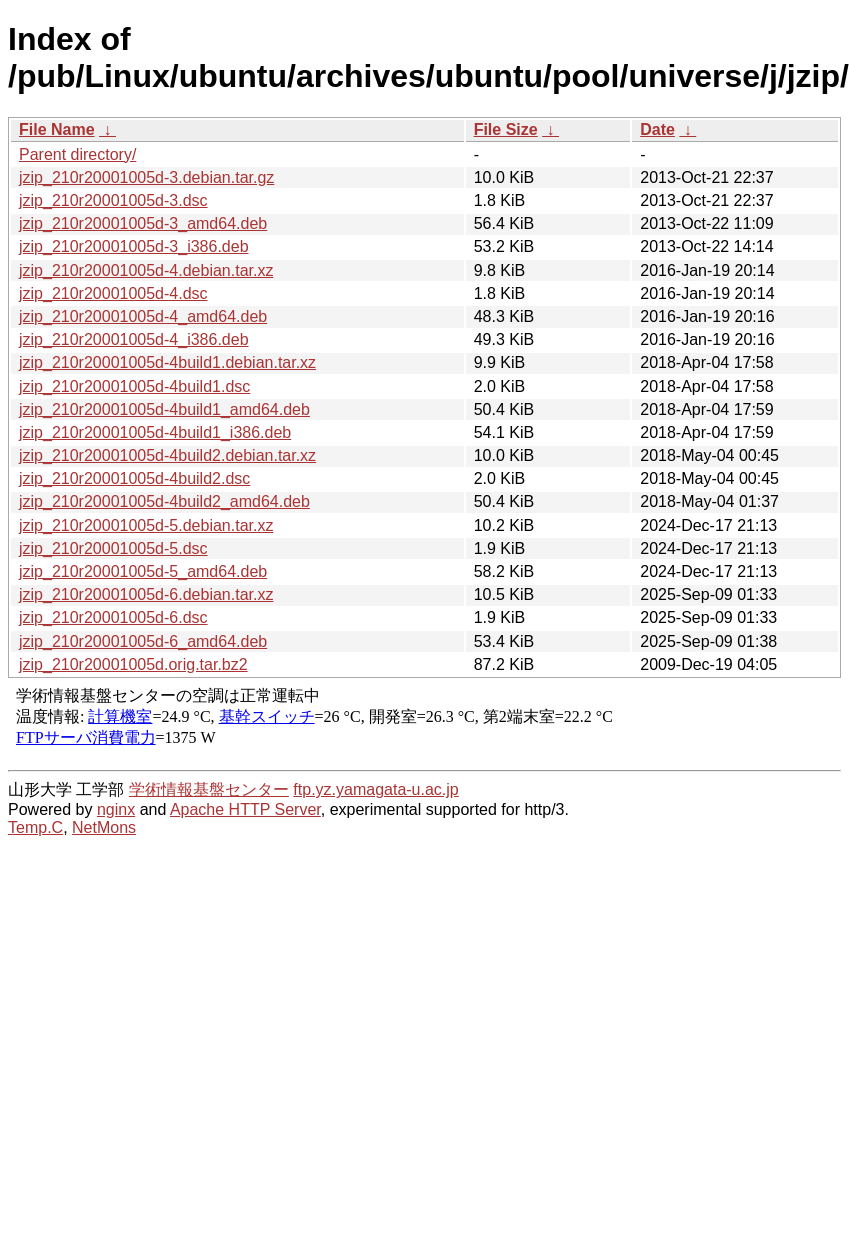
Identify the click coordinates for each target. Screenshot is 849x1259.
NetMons (104, 827)
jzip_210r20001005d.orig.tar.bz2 (133, 664)
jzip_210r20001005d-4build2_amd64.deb (164, 501)
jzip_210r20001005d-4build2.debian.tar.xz (167, 455)
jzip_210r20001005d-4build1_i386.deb (155, 432)
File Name (57, 129)
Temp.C (35, 827)
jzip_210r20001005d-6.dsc (113, 617)
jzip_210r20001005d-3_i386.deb (134, 246)
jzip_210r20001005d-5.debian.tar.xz (146, 525)
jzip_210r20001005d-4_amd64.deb (143, 316)
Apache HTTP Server (245, 809)
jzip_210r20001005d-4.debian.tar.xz (146, 270)
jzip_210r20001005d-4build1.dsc (134, 386)
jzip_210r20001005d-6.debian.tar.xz (146, 594)
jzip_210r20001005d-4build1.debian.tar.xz (167, 362)
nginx (116, 809)
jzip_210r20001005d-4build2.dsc (134, 478)
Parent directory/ (77, 154)
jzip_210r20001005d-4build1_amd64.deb (164, 409)
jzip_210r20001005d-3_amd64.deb (143, 223)
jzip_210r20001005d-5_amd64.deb (143, 571)
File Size (506, 129)
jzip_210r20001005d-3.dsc (113, 200)
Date (657, 129)
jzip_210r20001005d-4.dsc (113, 293)
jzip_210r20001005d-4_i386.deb (134, 339)
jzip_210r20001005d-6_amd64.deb (143, 641)
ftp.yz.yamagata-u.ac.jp (375, 789)
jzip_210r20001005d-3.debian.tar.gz (146, 177)
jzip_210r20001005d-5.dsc (113, 548)
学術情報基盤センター (209, 789)
